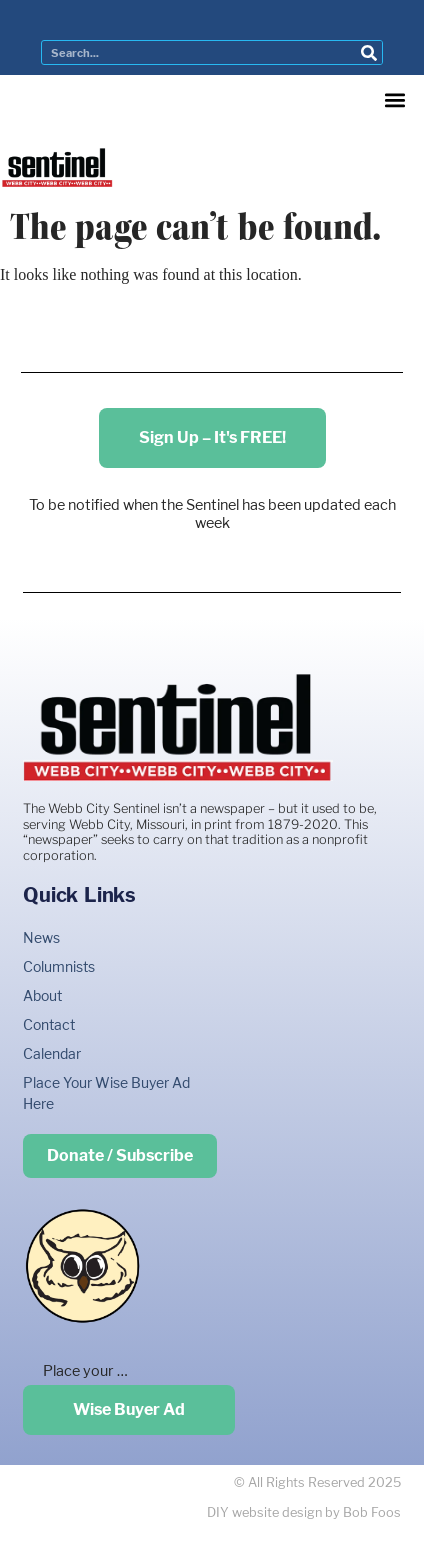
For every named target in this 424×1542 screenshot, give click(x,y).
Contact (49, 1024)
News (41, 937)
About (42, 995)
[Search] (369, 52)
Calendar (52, 1053)
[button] (394, 99)
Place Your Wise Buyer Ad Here (106, 1093)
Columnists (59, 966)
